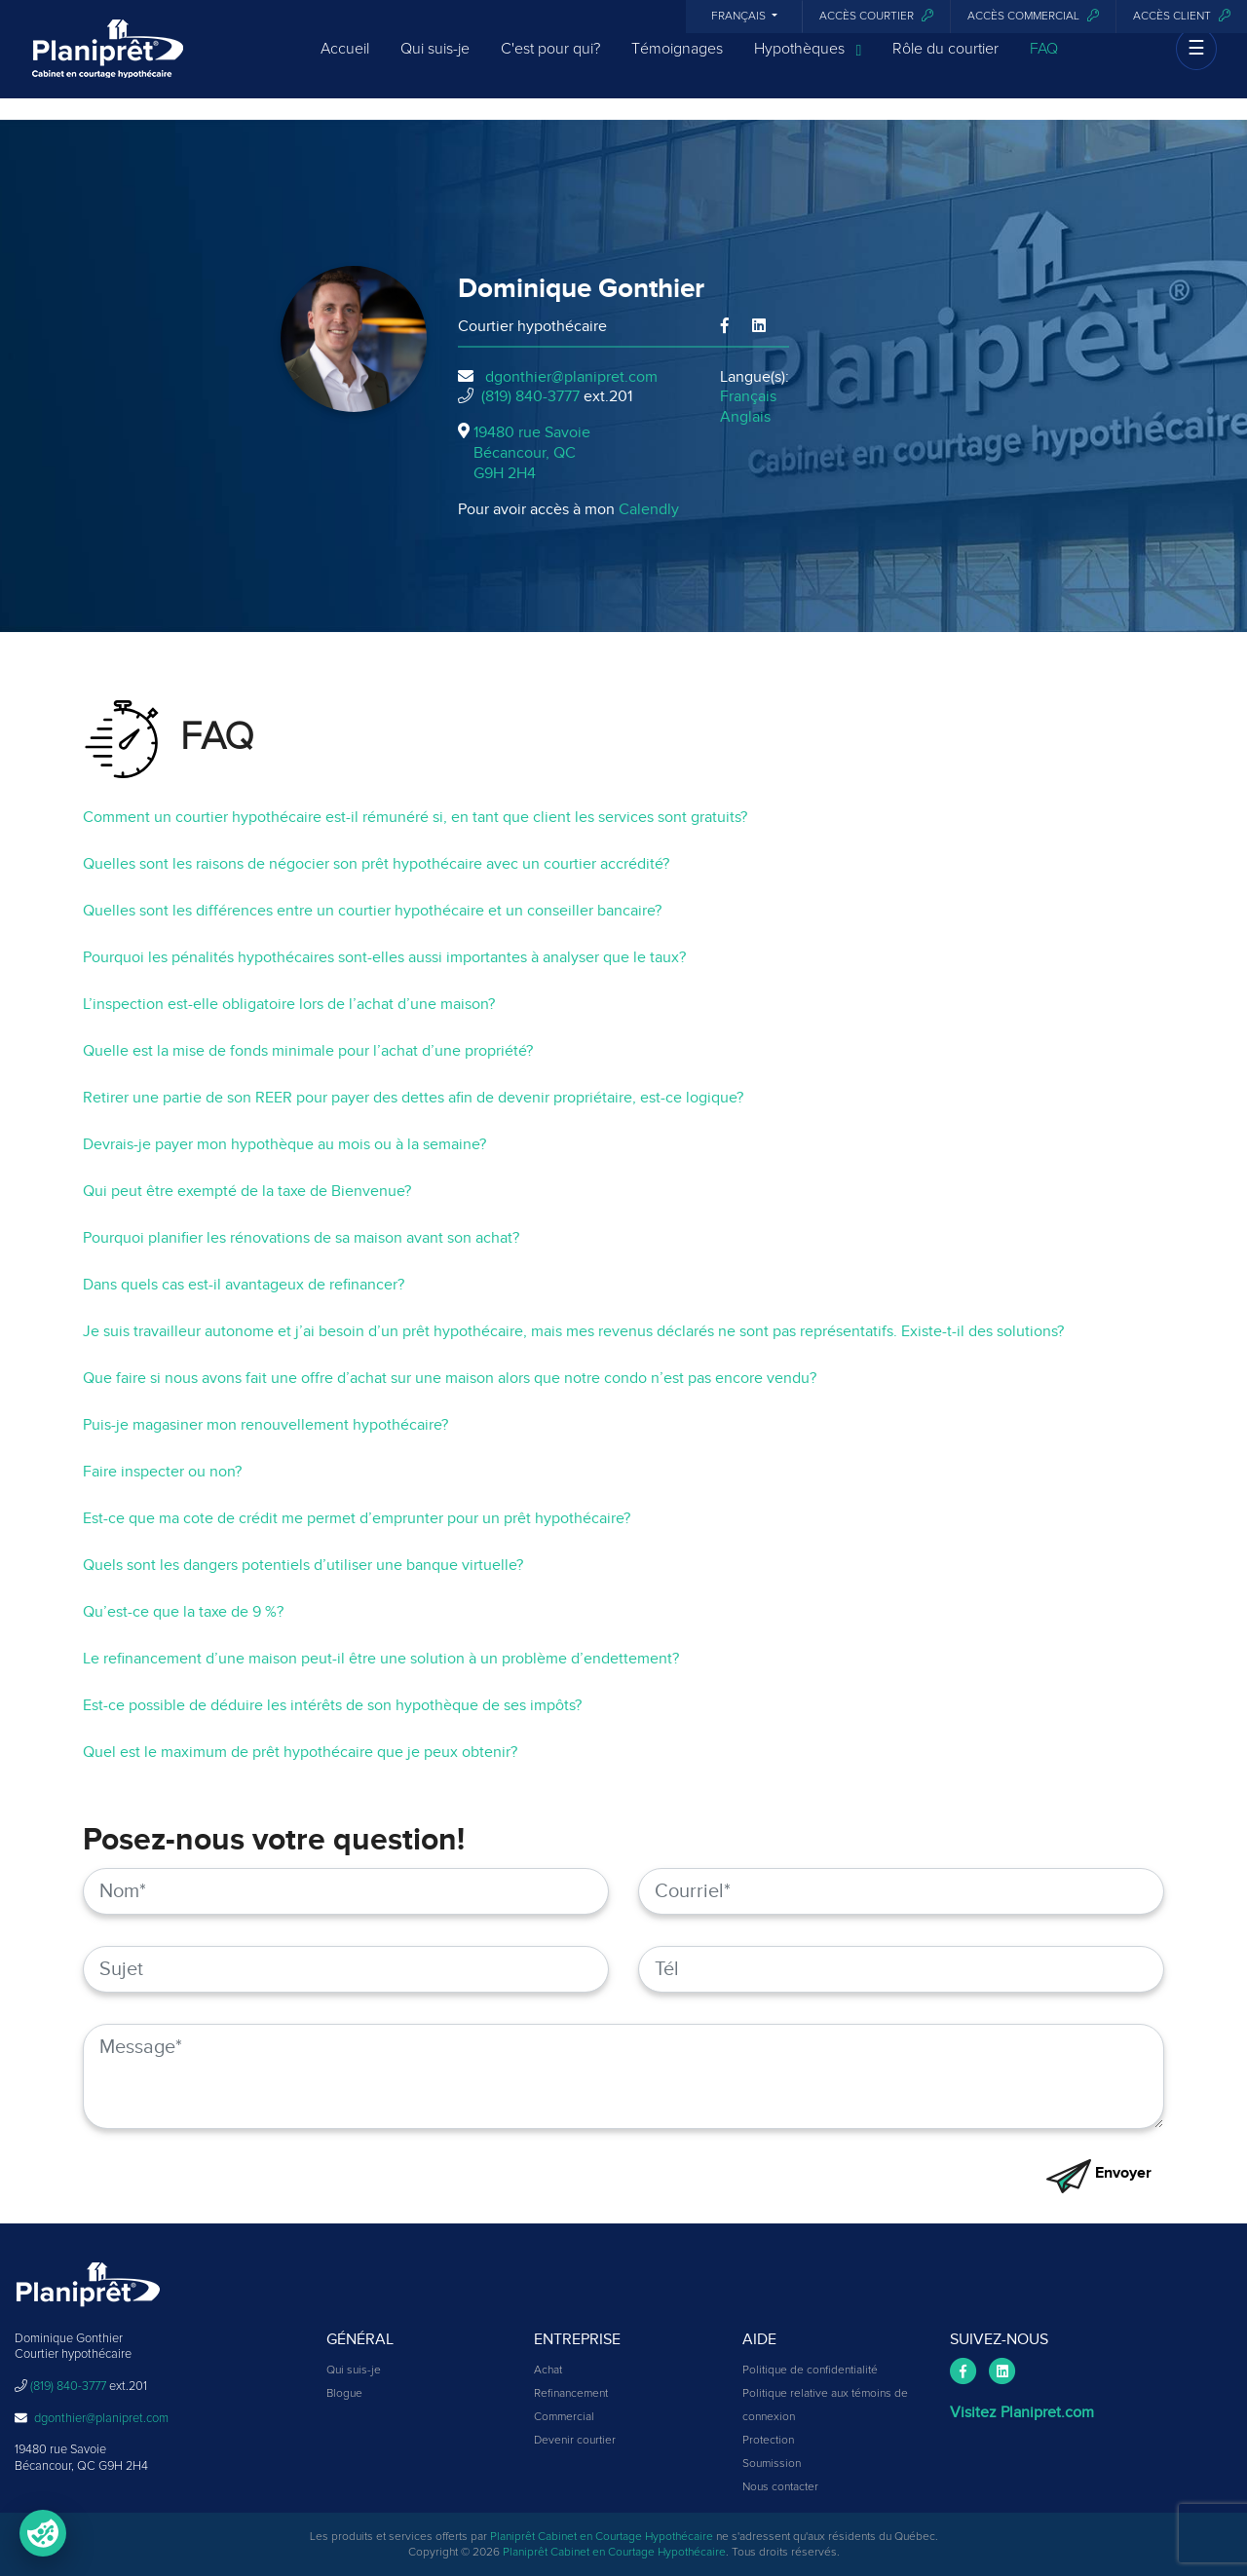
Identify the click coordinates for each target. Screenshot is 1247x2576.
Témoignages (677, 60)
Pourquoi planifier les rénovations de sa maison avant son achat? (301, 1238)
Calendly (649, 509)
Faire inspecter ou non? (162, 1471)
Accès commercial (1033, 16)
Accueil (345, 60)
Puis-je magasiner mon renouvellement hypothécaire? (265, 1425)
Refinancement (571, 2394)
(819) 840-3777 (530, 396)
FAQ (1044, 60)
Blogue (344, 2394)
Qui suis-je (435, 60)
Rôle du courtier (945, 60)
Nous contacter (780, 2487)
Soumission (771, 2464)
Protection (768, 2440)
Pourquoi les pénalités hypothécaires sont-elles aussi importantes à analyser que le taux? (384, 957)
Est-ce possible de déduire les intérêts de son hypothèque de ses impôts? (332, 1705)
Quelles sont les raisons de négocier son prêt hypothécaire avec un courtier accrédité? (376, 864)
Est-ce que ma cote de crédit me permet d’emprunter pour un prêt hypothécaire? (356, 1518)
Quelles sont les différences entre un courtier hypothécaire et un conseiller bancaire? (372, 910)
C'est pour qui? (550, 60)
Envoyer (1099, 2173)
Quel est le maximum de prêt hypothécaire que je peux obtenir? (300, 1752)
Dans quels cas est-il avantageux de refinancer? (243, 1284)
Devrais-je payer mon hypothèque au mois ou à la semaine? (284, 1144)
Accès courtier (876, 16)
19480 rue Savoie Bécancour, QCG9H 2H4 (531, 453)
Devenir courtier (575, 2440)
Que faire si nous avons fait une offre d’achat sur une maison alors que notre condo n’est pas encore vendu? (449, 1378)
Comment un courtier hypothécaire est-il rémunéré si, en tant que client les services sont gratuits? (415, 817)
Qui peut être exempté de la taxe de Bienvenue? (247, 1191)
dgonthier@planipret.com (571, 377)
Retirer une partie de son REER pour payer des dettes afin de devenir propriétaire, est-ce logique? (413, 1097)
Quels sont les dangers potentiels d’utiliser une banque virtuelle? (303, 1565)
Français (740, 16)
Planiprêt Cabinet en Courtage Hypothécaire (601, 2537)
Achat (548, 2370)
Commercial (564, 2417)
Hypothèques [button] (808, 61)
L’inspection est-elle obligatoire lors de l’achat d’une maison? (289, 1004)
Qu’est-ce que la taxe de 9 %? (183, 1612)
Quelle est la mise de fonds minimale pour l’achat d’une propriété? (308, 1051)
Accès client (1181, 16)
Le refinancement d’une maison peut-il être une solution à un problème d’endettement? (381, 1658)
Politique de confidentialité (810, 2370)
